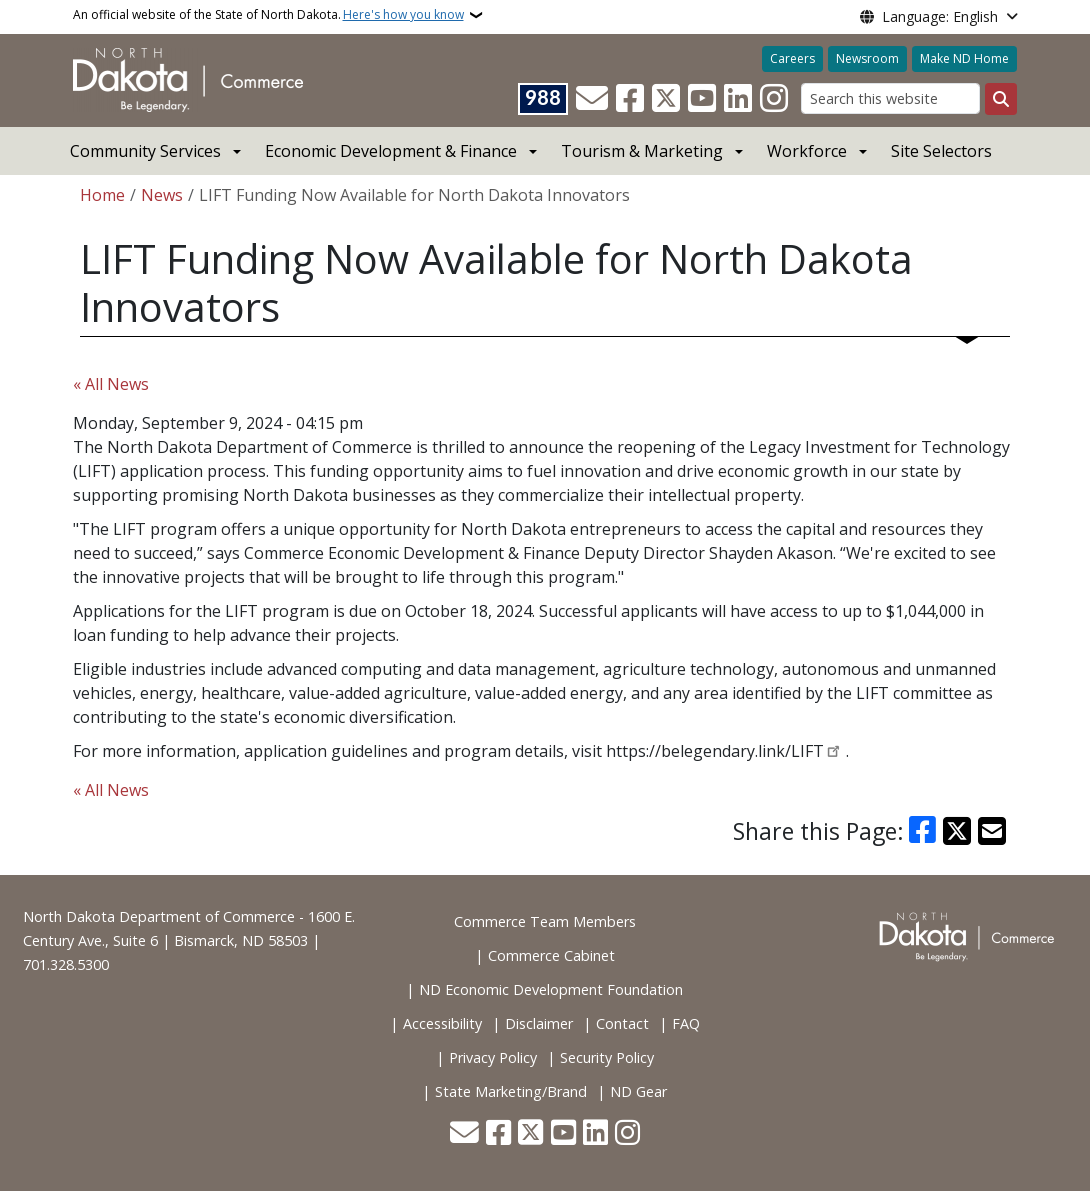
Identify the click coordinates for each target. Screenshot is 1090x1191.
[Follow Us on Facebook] (630, 99)
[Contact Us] (592, 99)
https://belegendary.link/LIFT (715, 751)
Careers (792, 58)
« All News (111, 384)
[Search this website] (890, 98)
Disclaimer (539, 1023)
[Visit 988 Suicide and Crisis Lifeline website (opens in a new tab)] (543, 99)
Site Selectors (941, 151)
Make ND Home (964, 58)
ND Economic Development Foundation (551, 989)
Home (102, 195)
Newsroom (867, 58)
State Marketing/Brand (511, 1091)
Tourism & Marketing (642, 151)
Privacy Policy (493, 1057)
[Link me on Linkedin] (738, 99)
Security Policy (607, 1057)
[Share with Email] (992, 831)
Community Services (145, 151)
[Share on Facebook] (923, 831)
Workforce (807, 151)
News (162, 195)
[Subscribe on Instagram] (774, 99)
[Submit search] (1001, 99)
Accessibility (442, 1023)
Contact (622, 1023)
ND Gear (638, 1091)
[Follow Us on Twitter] (666, 99)
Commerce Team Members (545, 921)
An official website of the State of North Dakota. (268, 15)
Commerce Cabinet (551, 955)
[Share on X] (957, 831)
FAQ (686, 1023)
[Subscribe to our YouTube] (702, 99)
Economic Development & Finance (391, 151)
